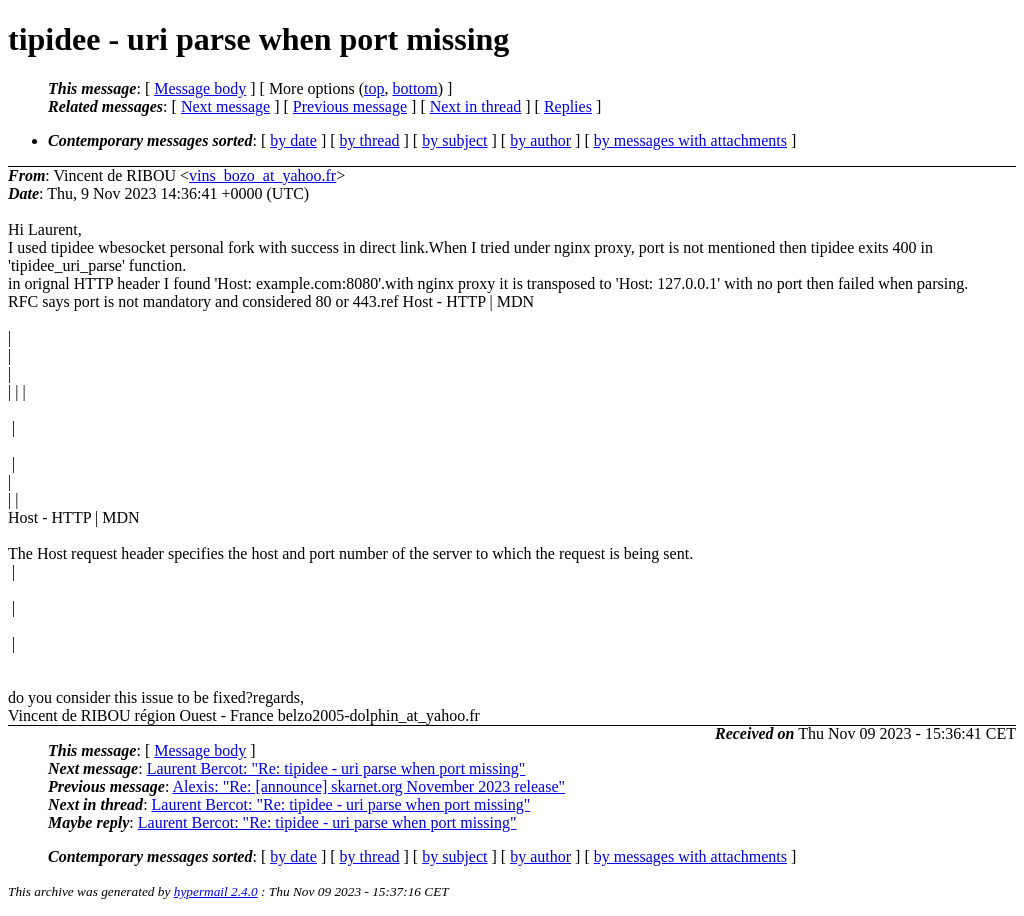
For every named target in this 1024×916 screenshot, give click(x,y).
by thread (370, 140)
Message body (200, 88)
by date (293, 140)
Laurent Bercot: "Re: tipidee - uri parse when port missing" (336, 768)
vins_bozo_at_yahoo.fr (262, 175)
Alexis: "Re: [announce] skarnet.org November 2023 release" (368, 786)
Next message (225, 106)
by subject (454, 140)
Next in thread (476, 106)
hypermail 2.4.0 (216, 891)
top (374, 88)
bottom (414, 88)
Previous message (350, 106)
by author (540, 140)
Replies (568, 106)
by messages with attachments (690, 140)
